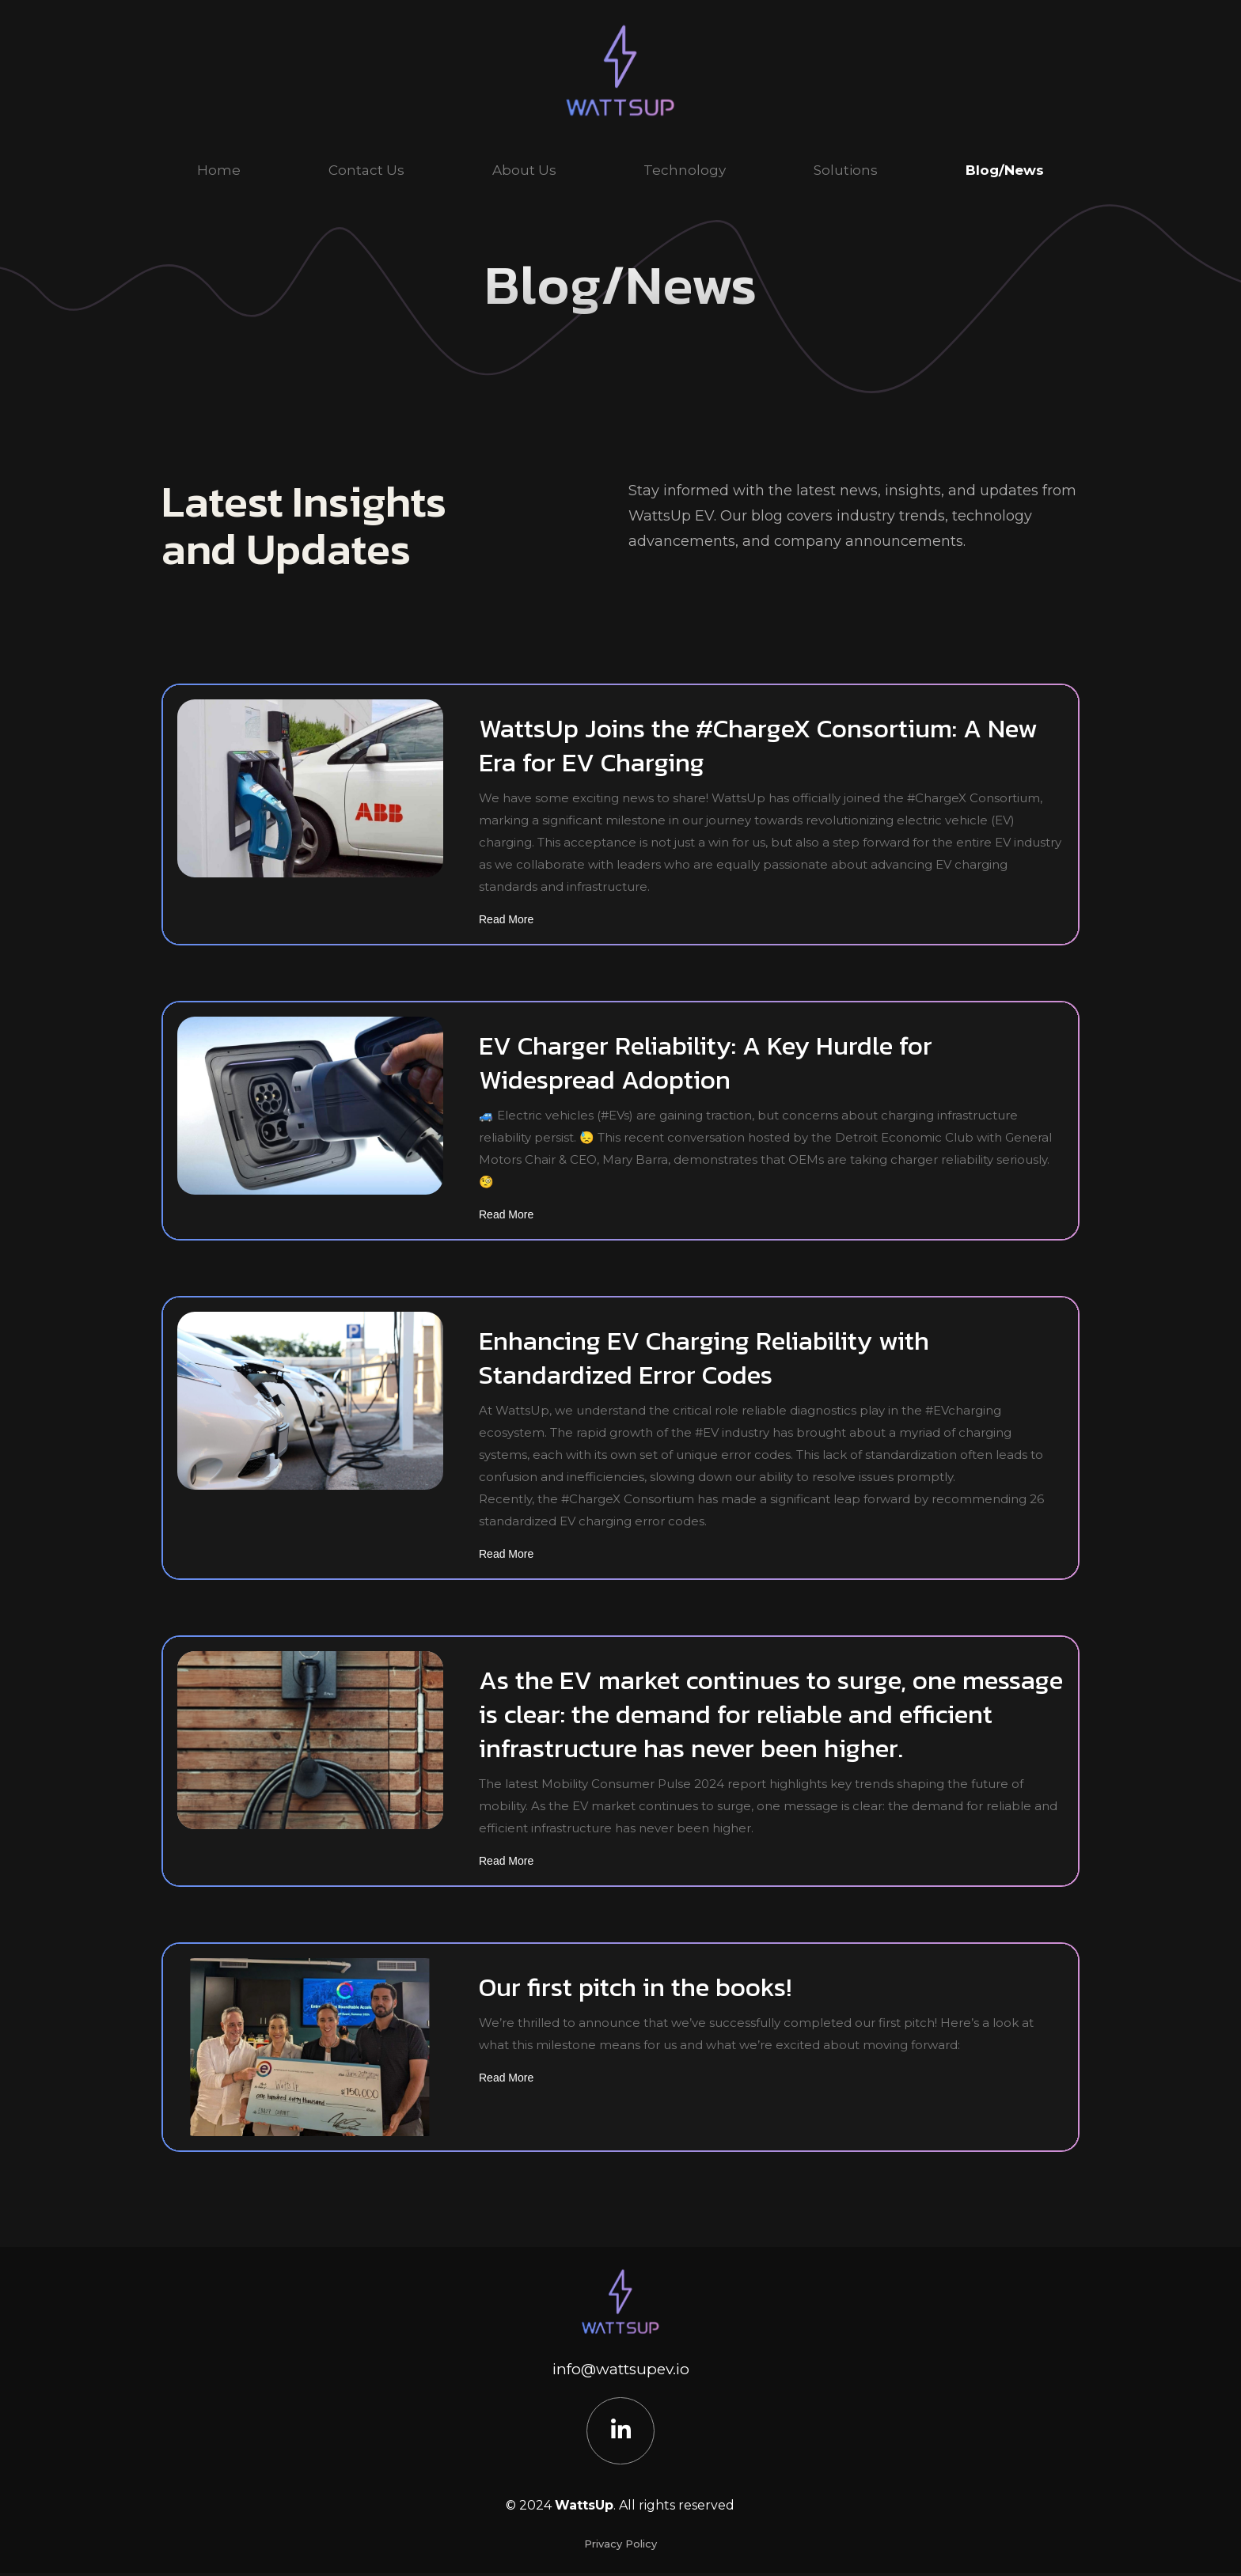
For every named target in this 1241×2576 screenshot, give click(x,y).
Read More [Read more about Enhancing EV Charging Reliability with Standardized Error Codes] (506, 1553)
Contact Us (366, 170)
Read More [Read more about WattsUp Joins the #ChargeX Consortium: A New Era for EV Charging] (506, 919)
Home (219, 170)
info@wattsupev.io (620, 2369)
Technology (684, 170)
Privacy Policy (620, 2546)
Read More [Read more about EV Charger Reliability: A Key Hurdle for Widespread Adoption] (506, 1214)
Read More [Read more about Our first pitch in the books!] (506, 2077)
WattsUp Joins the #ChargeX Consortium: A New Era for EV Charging (758, 745)
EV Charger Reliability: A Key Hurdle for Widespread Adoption (705, 1062)
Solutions (846, 170)
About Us (524, 170)
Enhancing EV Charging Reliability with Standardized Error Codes (704, 1357)
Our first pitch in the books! (635, 1987)
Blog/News (1005, 170)
